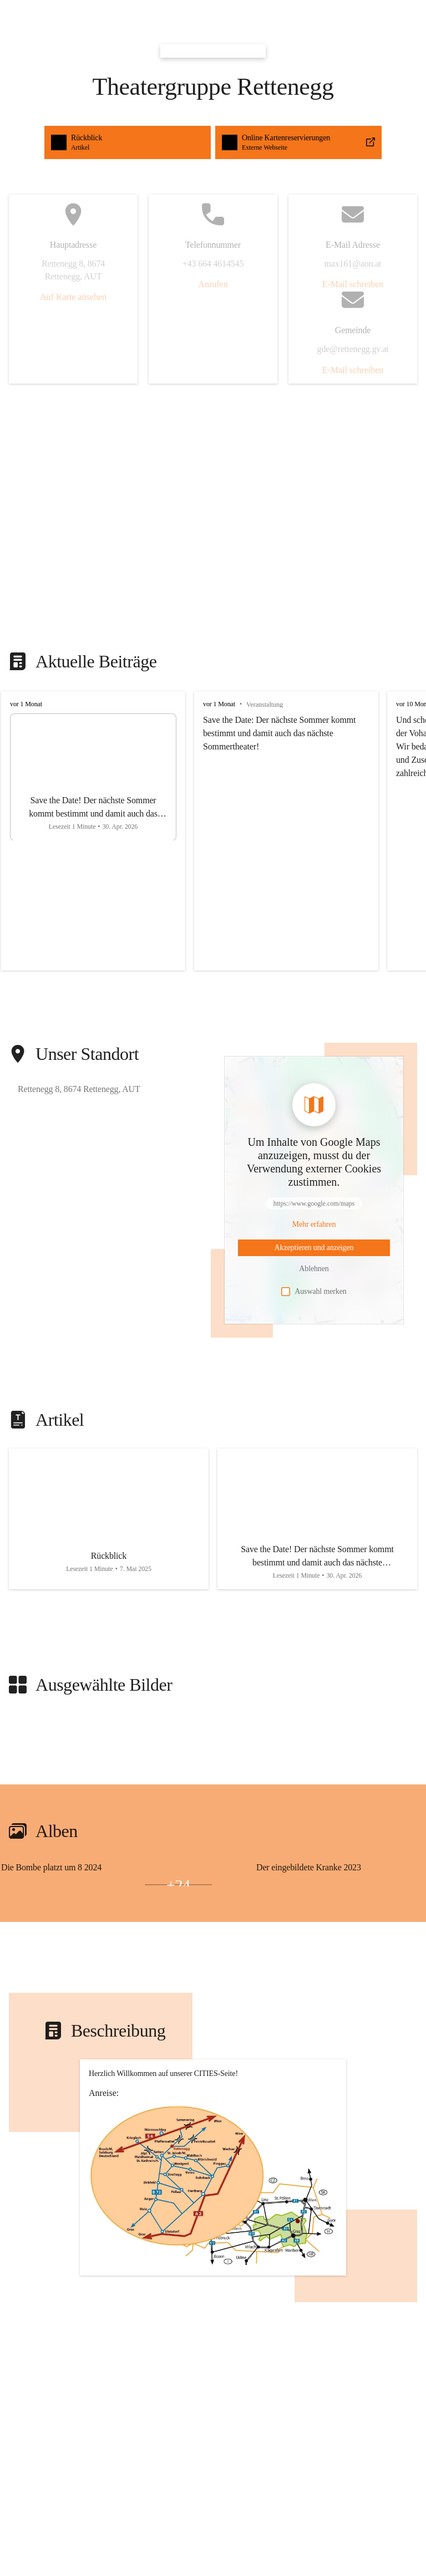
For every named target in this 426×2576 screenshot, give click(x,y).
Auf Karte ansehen (73, 297)
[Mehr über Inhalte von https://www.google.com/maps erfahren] (314, 1224)
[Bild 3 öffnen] (106, 1884)
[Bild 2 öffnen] (34, 1884)
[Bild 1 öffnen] (106, 1879)
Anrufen (212, 284)
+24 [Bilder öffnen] (178, 1884)
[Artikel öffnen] (109, 1518)
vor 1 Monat (26, 704)
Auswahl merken (313, 1291)
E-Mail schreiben (353, 284)
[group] (213, 831)
